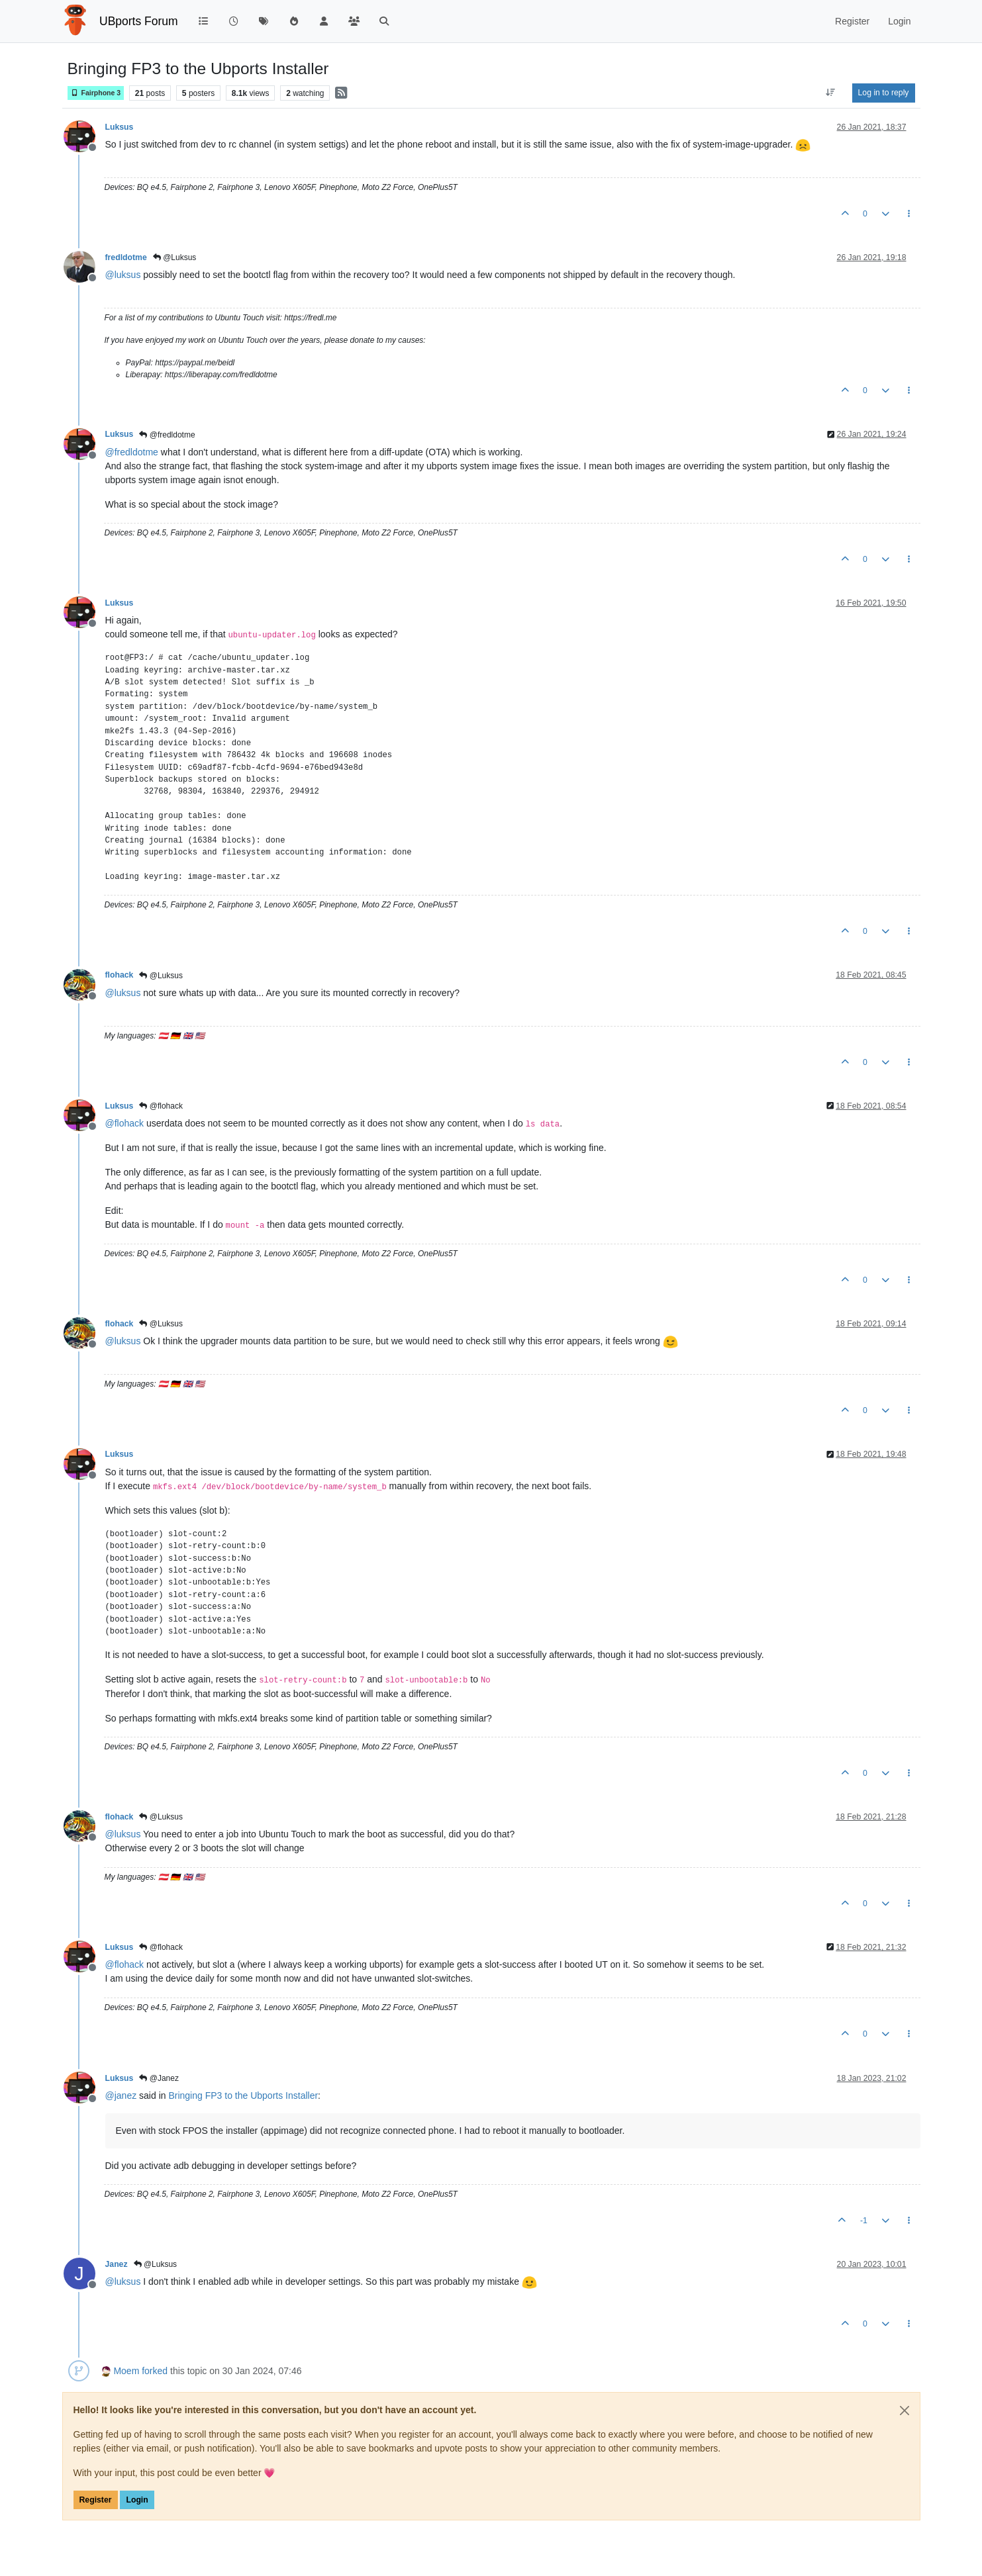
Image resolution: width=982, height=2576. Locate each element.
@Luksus (175, 257)
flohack (119, 975)
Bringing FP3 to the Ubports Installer (243, 2095)
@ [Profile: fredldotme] (131, 452)
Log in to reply (883, 92)
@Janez (159, 2078)
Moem (126, 2371)
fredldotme (126, 257)
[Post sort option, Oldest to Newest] (830, 92)
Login (137, 2500)
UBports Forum (138, 21)
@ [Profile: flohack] (124, 1123)
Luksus (119, 127)
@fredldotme (167, 434)
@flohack (161, 1106)
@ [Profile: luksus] (123, 274)
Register (95, 2500)
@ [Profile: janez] (121, 2095)
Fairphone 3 (96, 93)
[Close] (904, 2410)
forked (155, 2371)
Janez (116, 2264)
